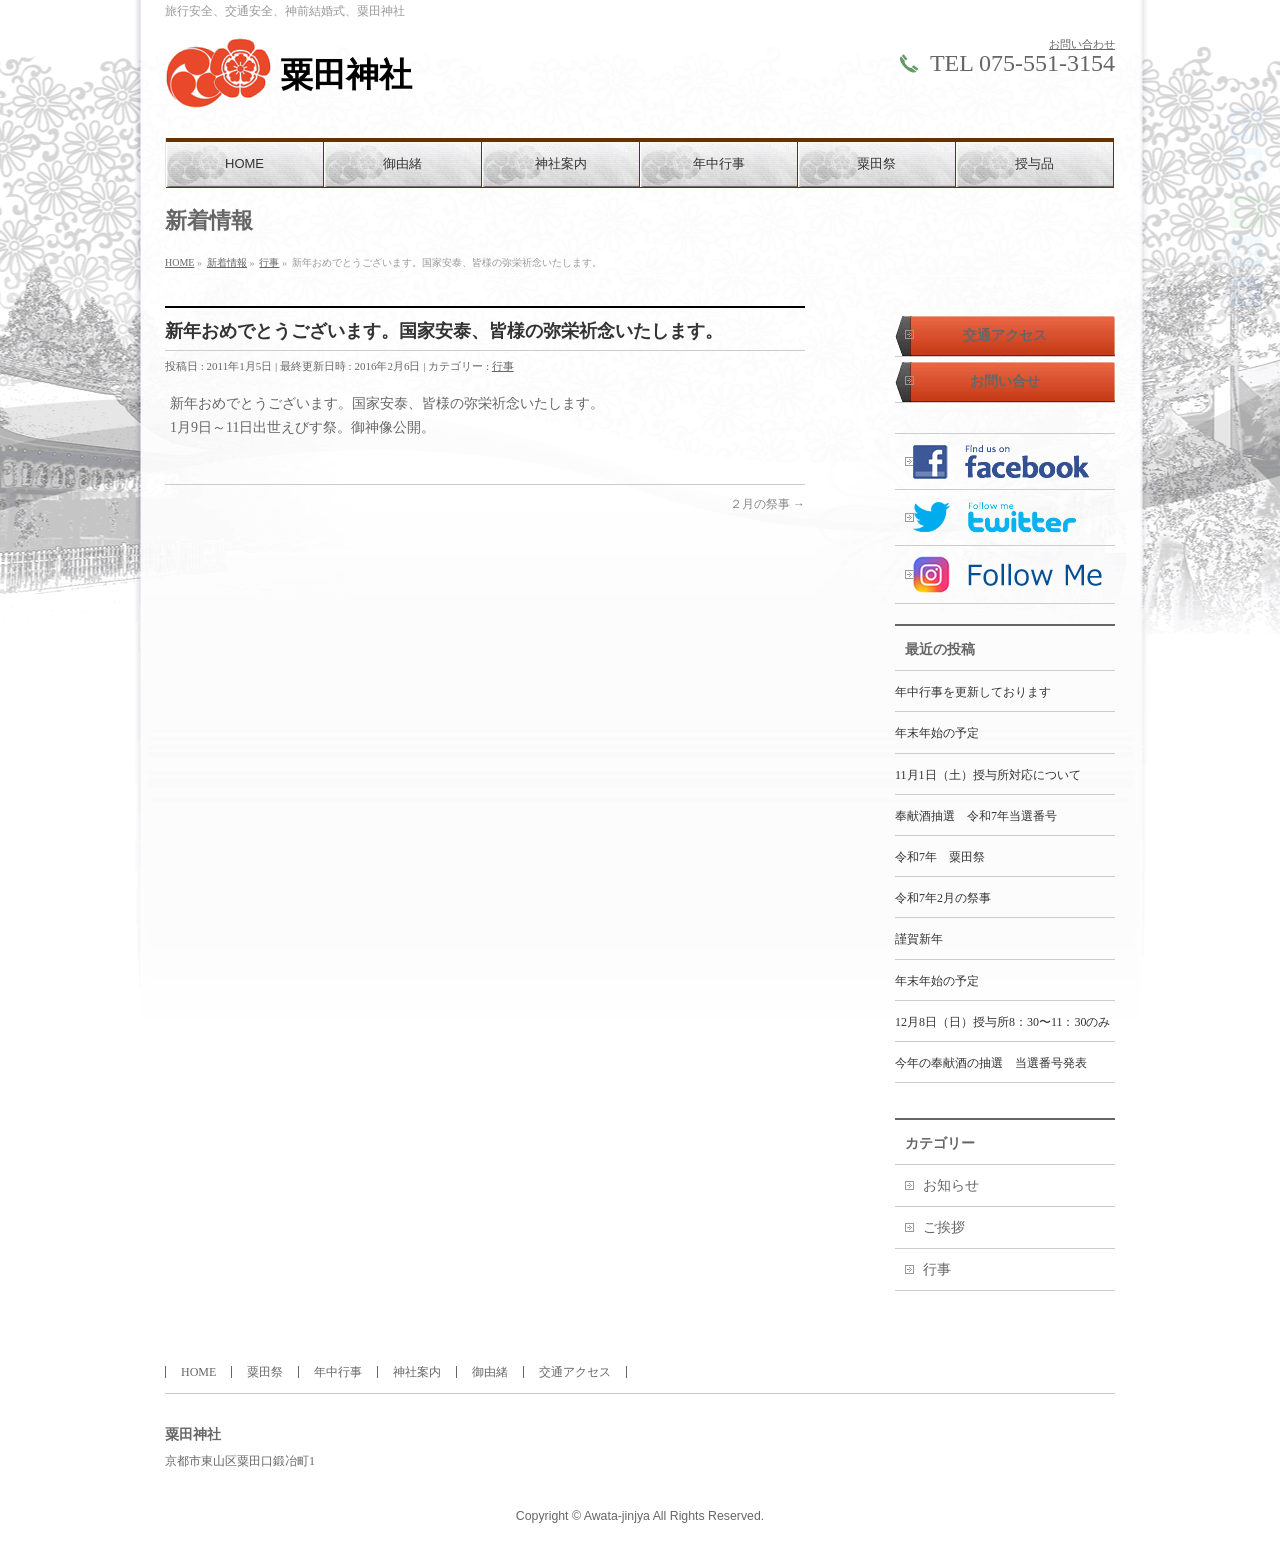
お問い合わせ (1082, 44)
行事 (503, 366)
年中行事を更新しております (973, 692)
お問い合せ (1005, 381)
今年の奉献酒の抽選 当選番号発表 (991, 1063)
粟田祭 (265, 1372)
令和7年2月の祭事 (943, 898)
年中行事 (338, 1372)
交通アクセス (1005, 335)
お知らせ (951, 1185)
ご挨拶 (944, 1227)
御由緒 (490, 1372)
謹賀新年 (919, 939)
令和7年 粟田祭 (940, 857)
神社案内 (417, 1372)
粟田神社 (346, 75)
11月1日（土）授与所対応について (988, 775)
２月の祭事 (767, 504)
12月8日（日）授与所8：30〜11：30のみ (1002, 1022)
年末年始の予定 (937, 733)
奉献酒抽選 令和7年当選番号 (976, 816)
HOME (198, 1372)
